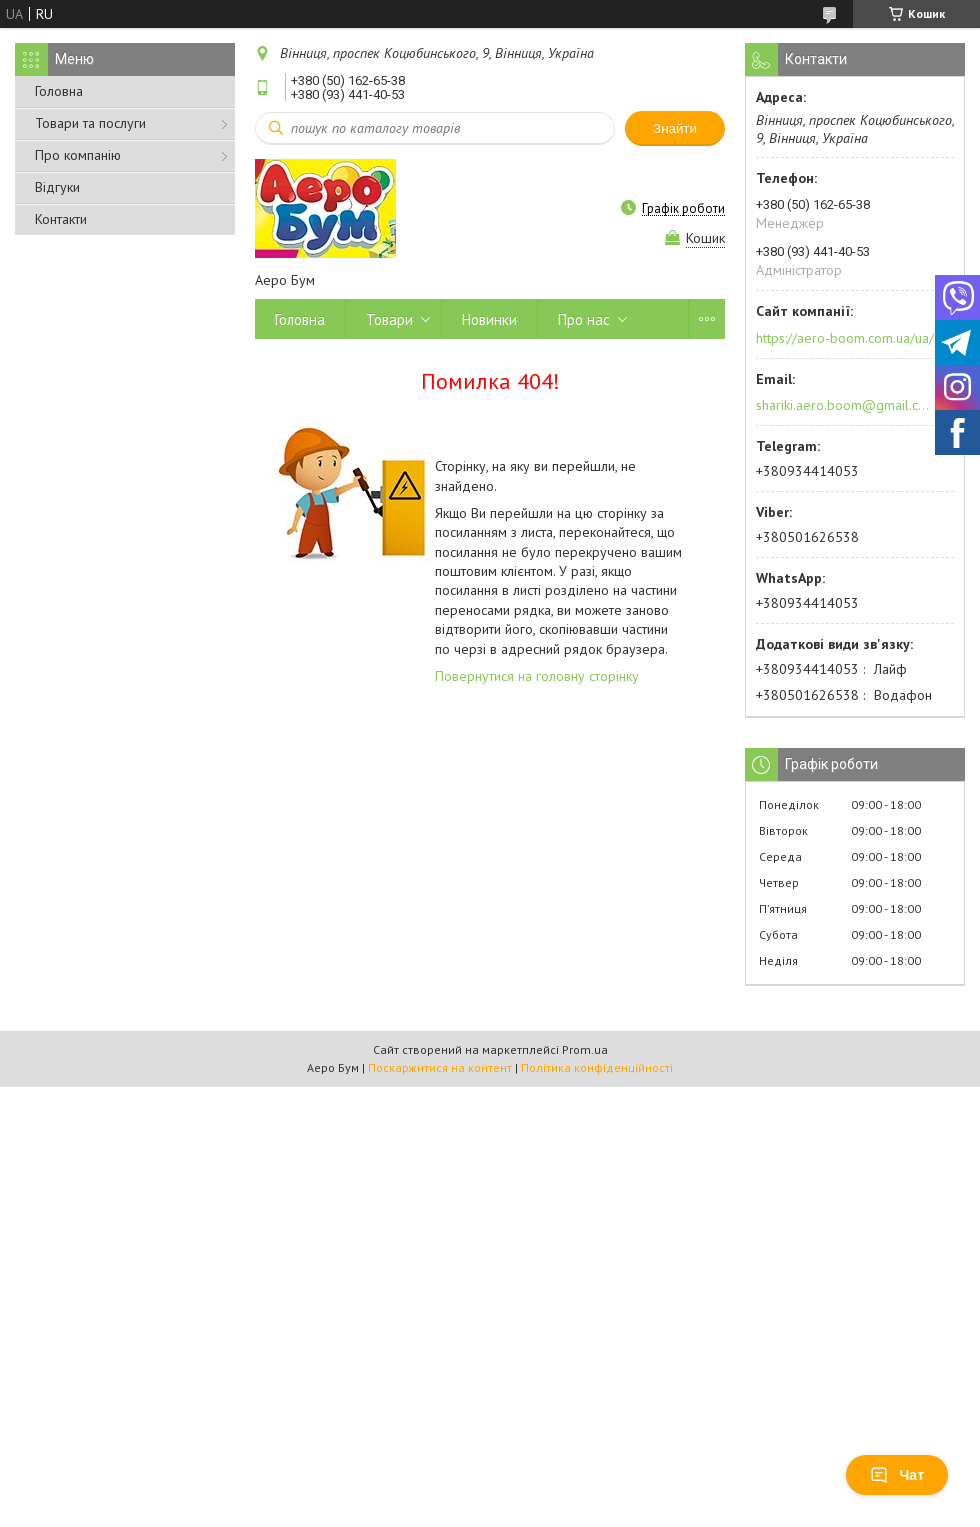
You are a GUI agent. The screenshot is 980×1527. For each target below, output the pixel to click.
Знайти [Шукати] (675, 128)
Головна (59, 91)
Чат (897, 1475)
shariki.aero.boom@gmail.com (843, 405)
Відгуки (57, 187)
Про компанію (78, 155)
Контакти (61, 219)
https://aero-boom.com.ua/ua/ (845, 338)
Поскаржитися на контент (440, 1067)
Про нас (584, 319)
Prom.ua (585, 1049)
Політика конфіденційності (597, 1067)
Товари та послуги (90, 123)
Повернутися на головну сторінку (537, 676)
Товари (389, 319)
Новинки (489, 319)
